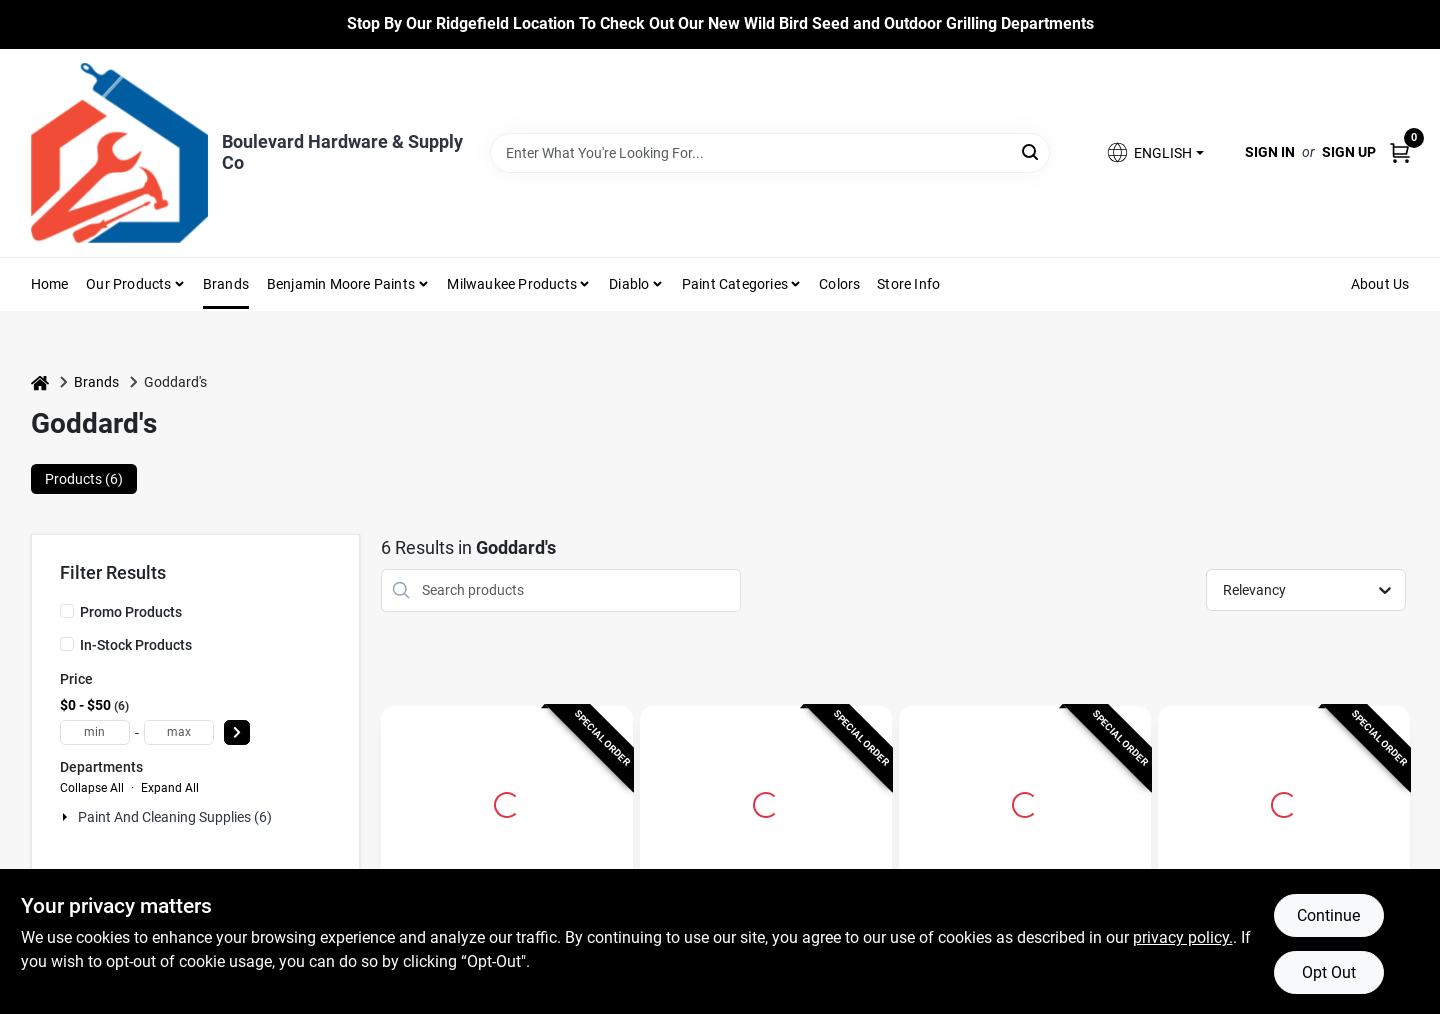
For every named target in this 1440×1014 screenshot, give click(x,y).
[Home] (40, 382)
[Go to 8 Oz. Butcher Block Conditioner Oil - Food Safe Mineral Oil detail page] (766, 802)
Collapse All (92, 788)
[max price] (179, 732)
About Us (1380, 284)
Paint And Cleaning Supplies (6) (175, 817)
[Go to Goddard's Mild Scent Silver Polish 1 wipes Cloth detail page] (1284, 802)
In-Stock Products (136, 645)
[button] (1154, 152)
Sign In (1270, 152)
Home (50, 284)
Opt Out (1329, 972)
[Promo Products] (67, 611)
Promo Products (131, 612)
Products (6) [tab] (84, 479)
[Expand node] (67, 817)
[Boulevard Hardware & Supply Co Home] (119, 153)
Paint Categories (735, 284)
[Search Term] (770, 153)
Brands (226, 284)
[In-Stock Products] (67, 644)
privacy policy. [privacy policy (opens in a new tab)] (1183, 937)
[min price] (95, 732)
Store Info (908, 284)
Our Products (128, 284)
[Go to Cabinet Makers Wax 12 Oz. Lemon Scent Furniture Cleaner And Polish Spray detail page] (1025, 802)
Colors (839, 284)
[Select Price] (237, 732)
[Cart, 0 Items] (1400, 152)
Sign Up (1349, 152)
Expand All (170, 788)
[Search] (1031, 151)
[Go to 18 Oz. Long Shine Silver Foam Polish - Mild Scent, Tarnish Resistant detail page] (507, 802)
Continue (1328, 915)
